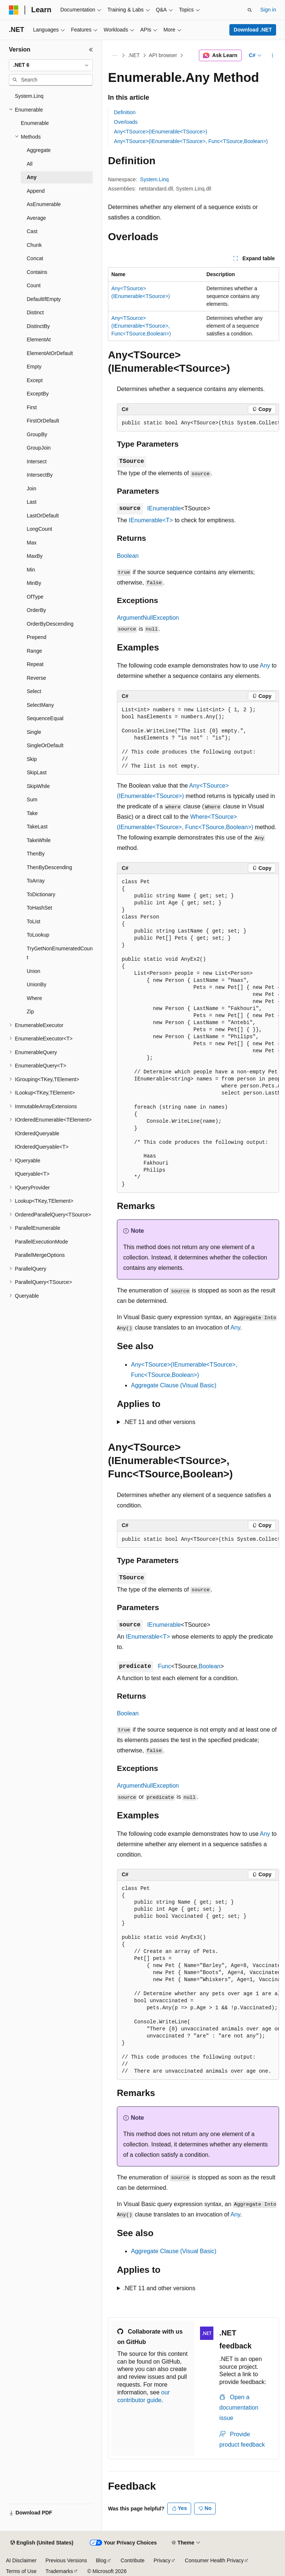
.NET (134, 55)
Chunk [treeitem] (34, 245)
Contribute (133, 2560)
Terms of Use (21, 2571)
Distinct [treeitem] (35, 312)
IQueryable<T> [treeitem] (32, 1174)
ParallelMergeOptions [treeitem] (40, 1255)
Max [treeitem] (31, 543)
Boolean (128, 556)
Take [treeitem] (32, 813)
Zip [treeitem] (30, 1011)
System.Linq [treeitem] (29, 96)
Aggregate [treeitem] (39, 150)
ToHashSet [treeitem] (39, 908)
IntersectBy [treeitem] (40, 475)
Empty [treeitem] (34, 367)
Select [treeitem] (34, 691)
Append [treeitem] (36, 191)
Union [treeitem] (33, 971)
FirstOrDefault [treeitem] (43, 421)
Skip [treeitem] (32, 759)
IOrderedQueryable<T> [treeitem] (42, 1147)
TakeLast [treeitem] (37, 827)
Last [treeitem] (31, 502)
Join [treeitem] (31, 488)
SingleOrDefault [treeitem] (45, 745)
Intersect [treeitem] (37, 461)
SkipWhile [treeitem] (38, 786)
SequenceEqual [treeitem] (45, 718)
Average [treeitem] (36, 218)
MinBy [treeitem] (34, 583)
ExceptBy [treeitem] (38, 394)
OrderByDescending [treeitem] (50, 624)
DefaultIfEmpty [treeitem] (44, 299)
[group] (198, 423)
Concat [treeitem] (35, 258)
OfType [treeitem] (35, 597)
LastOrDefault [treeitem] (43, 516)
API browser (163, 55)
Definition (124, 112)
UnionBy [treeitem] (36, 984)
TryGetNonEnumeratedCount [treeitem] (60, 953)
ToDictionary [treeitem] (41, 894)
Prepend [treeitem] (36, 637)
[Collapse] (91, 49)
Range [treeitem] (34, 651)
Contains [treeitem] (37, 272)
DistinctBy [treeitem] (38, 326)
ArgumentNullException (148, 618)
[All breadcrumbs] (114, 56)
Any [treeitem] (31, 177)
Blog (101, 2560)
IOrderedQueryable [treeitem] (37, 1133)
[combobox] (51, 65)
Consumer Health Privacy (214, 2560)
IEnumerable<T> (151, 520)
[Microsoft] (14, 10)
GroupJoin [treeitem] (39, 448)
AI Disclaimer (21, 2560)
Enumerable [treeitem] (35, 123)
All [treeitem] (30, 164)
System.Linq (154, 179)
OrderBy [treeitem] (36, 610)
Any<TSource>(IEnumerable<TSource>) (160, 132)
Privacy (162, 2560)
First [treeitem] (32, 407)
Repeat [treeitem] (35, 664)
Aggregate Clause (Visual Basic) (173, 1385)
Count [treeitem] (33, 285)
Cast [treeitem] (32, 231)
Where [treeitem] (34, 998)
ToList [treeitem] (33, 921)
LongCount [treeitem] (39, 529)
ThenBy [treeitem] (36, 854)
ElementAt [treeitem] (39, 339)
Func (164, 1666)
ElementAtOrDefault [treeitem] (50, 353)
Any (265, 665)
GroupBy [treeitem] (37, 434)
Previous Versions (66, 2560)
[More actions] (272, 56)
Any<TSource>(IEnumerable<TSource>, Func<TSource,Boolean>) (191, 141)
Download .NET (253, 30)
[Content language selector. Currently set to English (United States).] (42, 2543)
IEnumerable (164, 508)
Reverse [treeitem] (36, 678)
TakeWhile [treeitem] (39, 840)
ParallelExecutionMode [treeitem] (41, 1242)
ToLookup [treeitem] (38, 935)
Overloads (126, 122)
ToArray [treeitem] (36, 881)
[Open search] (249, 10)
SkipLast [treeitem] (37, 772)
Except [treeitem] (35, 380)
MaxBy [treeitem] (35, 556)
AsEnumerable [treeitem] (44, 204)
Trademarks (59, 2571)
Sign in (268, 10)
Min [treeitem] (31, 570)
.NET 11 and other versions (159, 1422)
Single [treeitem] (34, 732)
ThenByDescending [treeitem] (49, 867)
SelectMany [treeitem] (40, 705)
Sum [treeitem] (32, 799)
